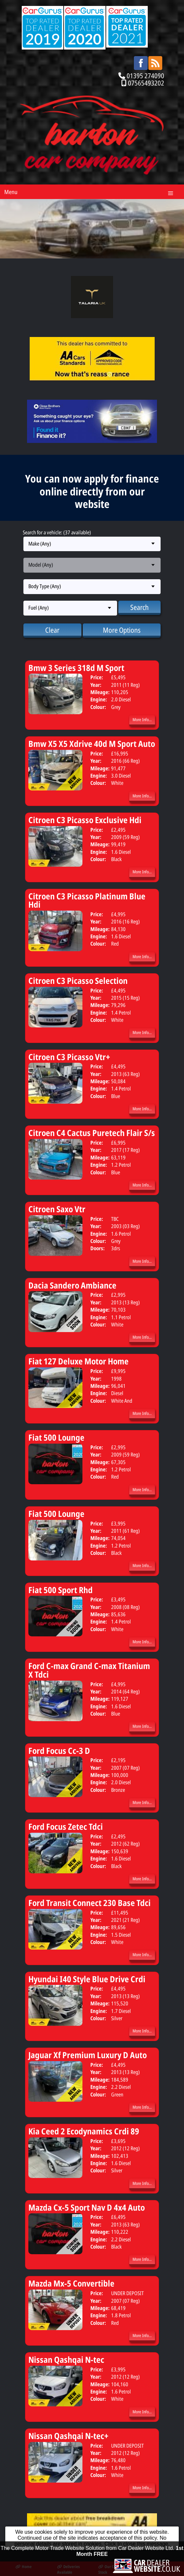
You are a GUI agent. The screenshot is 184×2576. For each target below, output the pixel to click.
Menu (10, 192)
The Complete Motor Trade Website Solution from (92, 2559)
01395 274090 (145, 75)
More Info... (142, 719)
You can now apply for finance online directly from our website (92, 491)
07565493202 (146, 82)
